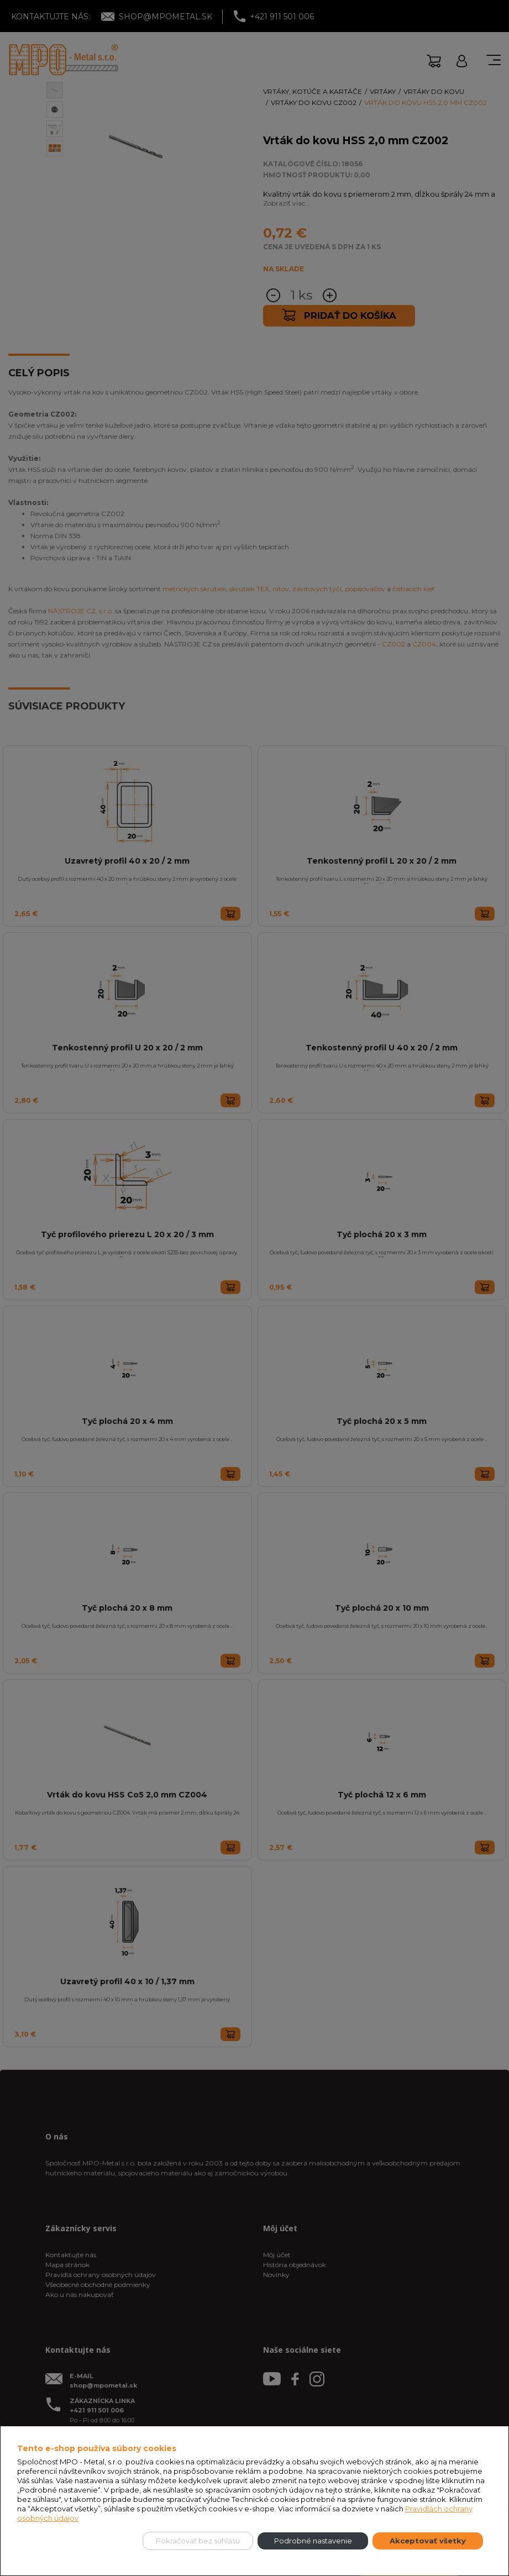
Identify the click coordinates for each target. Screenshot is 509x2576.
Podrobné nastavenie (313, 2540)
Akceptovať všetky (428, 2540)
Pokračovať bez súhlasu (198, 2540)
